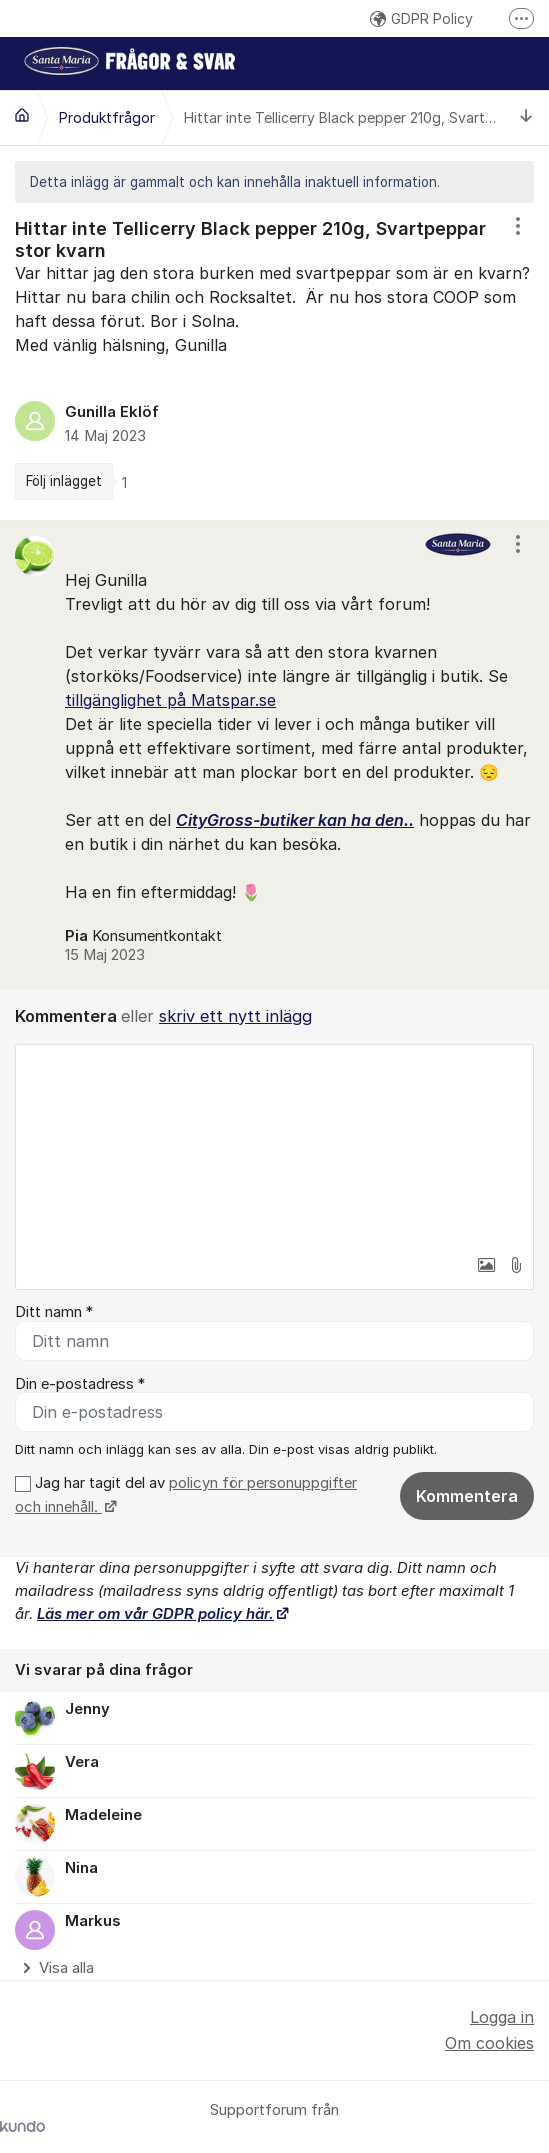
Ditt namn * (54, 1312)
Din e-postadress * (80, 1384)
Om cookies (489, 2043)
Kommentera (467, 1496)
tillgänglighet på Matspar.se (170, 700)
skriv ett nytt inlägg (235, 1016)
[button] (486, 1265)
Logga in (502, 2017)
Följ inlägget (64, 481)
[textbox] (274, 1145)
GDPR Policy (421, 18)
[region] (274, 361)
